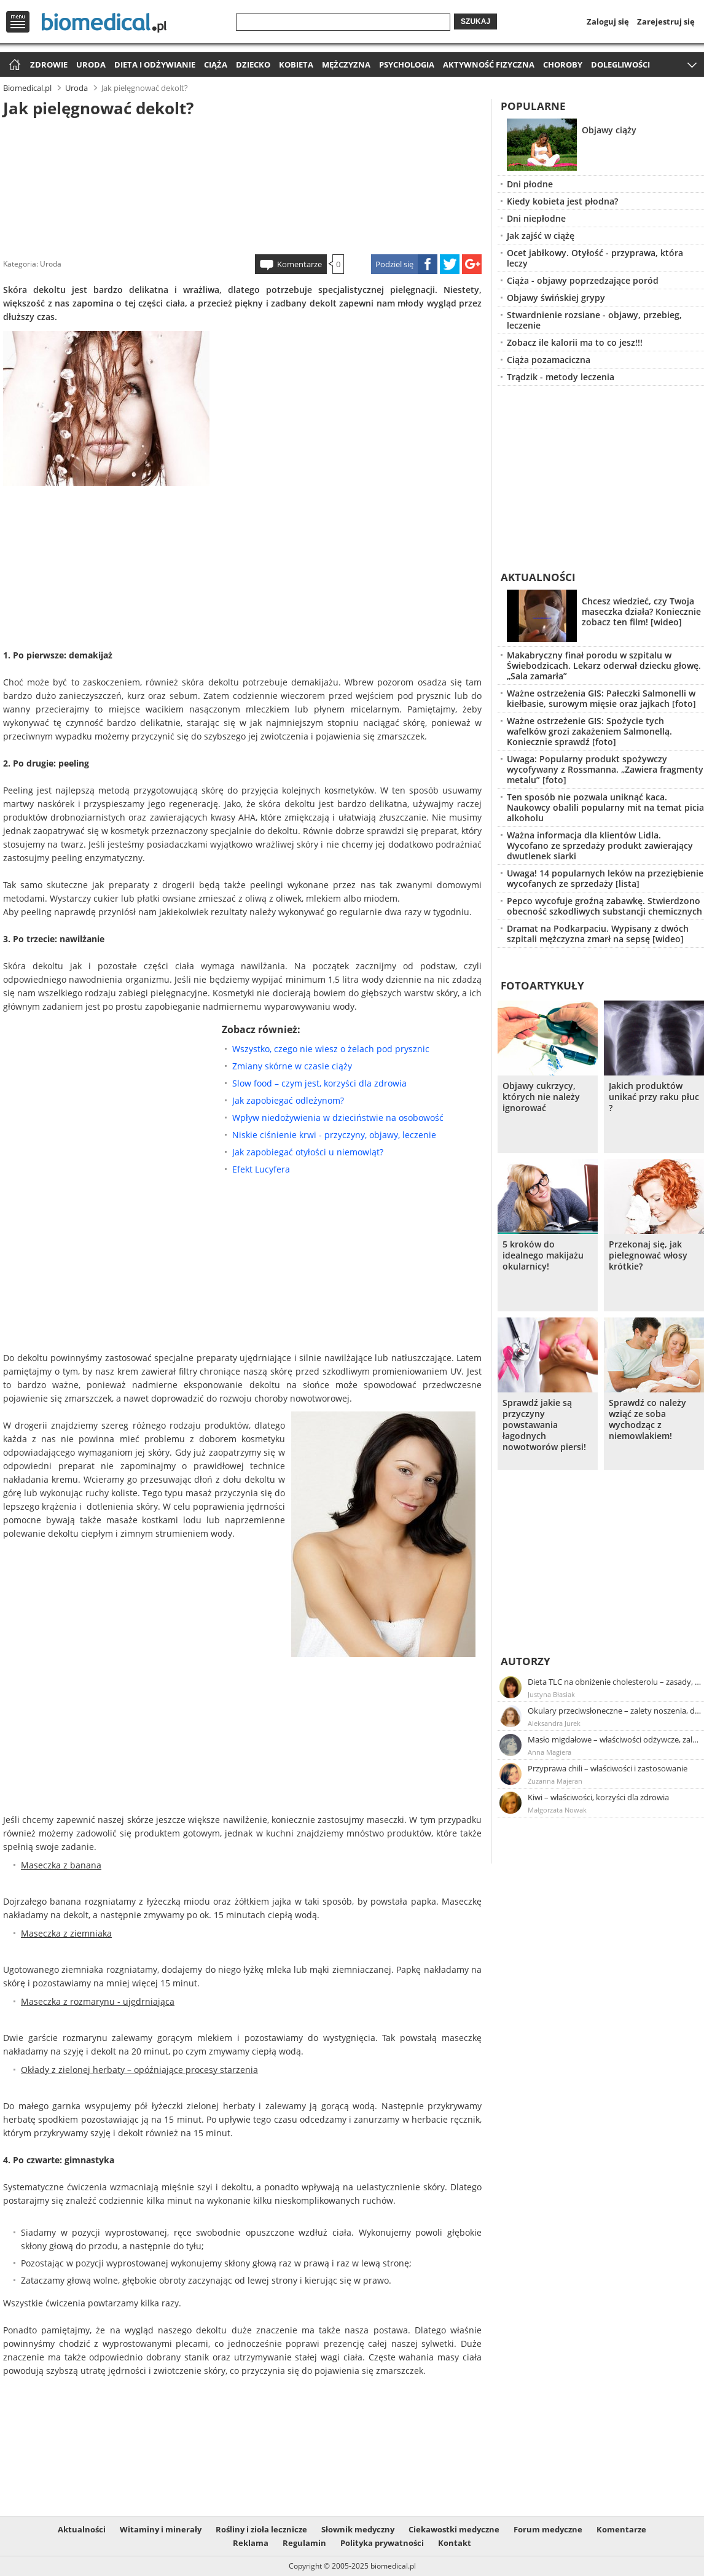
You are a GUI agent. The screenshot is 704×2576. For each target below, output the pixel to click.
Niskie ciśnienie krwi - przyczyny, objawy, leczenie (334, 1135)
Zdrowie (49, 64)
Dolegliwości (620, 64)
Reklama (250, 2542)
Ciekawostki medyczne (454, 2529)
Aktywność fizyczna (488, 64)
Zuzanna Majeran (555, 1781)
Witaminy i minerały (160, 2529)
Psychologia (406, 64)
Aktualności (82, 2529)
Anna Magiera (549, 1752)
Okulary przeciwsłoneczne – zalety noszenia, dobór (615, 1710)
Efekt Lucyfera (261, 1169)
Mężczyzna (346, 64)
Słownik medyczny (357, 2529)
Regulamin (304, 2542)
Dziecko (253, 64)
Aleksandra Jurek (554, 1723)
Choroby (562, 64)
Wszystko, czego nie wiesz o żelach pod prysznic (330, 1049)
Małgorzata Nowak (557, 1809)
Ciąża (215, 64)
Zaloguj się (608, 21)
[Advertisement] (242, 183)
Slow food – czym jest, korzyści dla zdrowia (319, 1083)
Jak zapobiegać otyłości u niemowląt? (307, 1152)
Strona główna (13, 65)
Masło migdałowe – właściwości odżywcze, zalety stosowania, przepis (615, 1739)
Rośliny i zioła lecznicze (261, 2529)
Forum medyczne (548, 2529)
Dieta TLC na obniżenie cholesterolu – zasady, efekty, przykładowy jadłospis (615, 1681)
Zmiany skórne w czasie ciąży (292, 1066)
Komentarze (299, 264)
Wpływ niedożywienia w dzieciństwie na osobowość (338, 1117)
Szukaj (475, 21)
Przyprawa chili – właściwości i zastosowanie (607, 1768)
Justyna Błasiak (551, 1694)
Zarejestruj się (666, 21)
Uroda (91, 64)
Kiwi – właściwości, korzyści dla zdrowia (598, 1797)
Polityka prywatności (382, 2542)
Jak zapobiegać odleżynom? (288, 1100)
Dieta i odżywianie (154, 64)
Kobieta (296, 64)
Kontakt (454, 2542)
